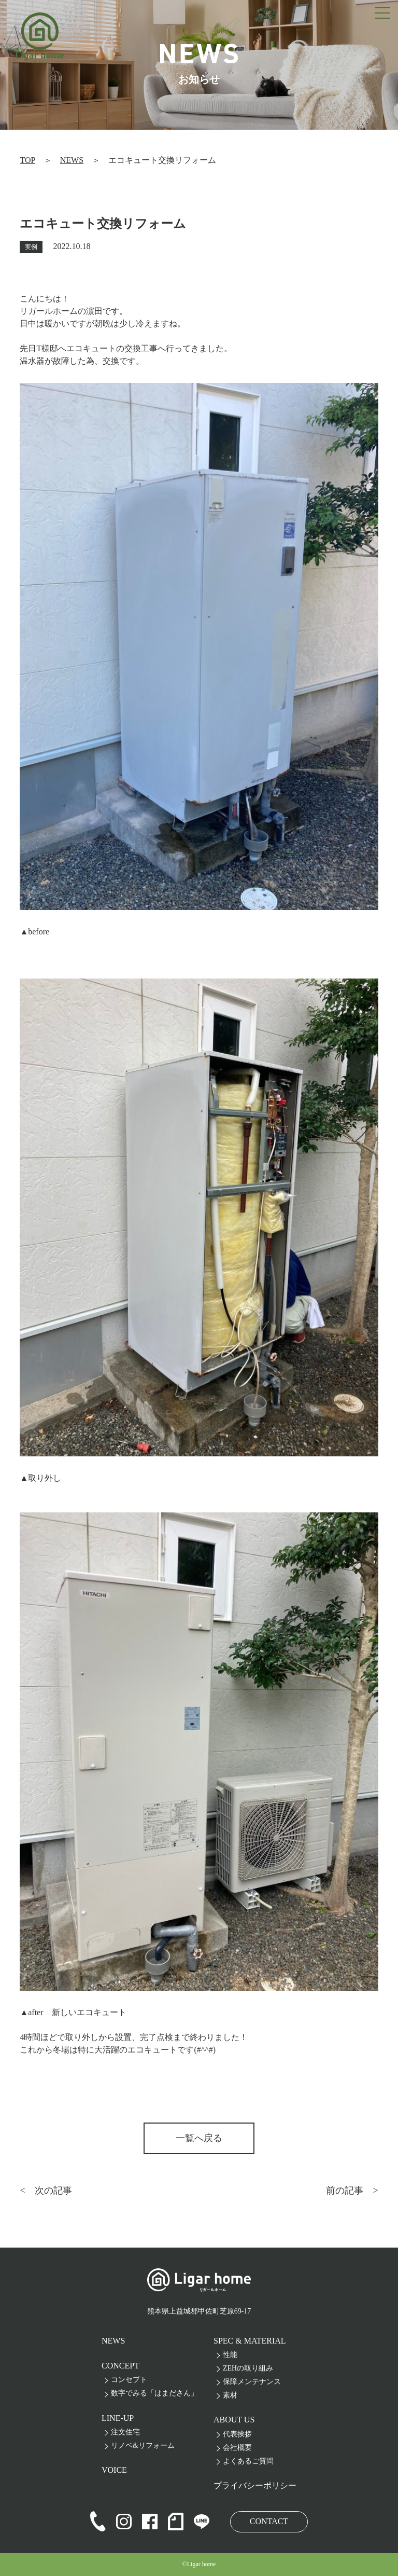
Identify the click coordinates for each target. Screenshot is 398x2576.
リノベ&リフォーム (143, 2445)
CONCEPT (120, 2365)
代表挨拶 (237, 2434)
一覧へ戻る (199, 2138)
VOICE (114, 2469)
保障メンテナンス (252, 2382)
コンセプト (129, 2380)
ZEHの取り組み (248, 2368)
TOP (27, 160)
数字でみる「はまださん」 (154, 2393)
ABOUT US (234, 2419)
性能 (230, 2355)
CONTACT (269, 2521)
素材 (230, 2395)
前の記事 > (352, 2190)
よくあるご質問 (248, 2461)
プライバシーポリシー (255, 2485)
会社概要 (237, 2447)
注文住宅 (125, 2432)
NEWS (71, 160)
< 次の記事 (46, 2190)
